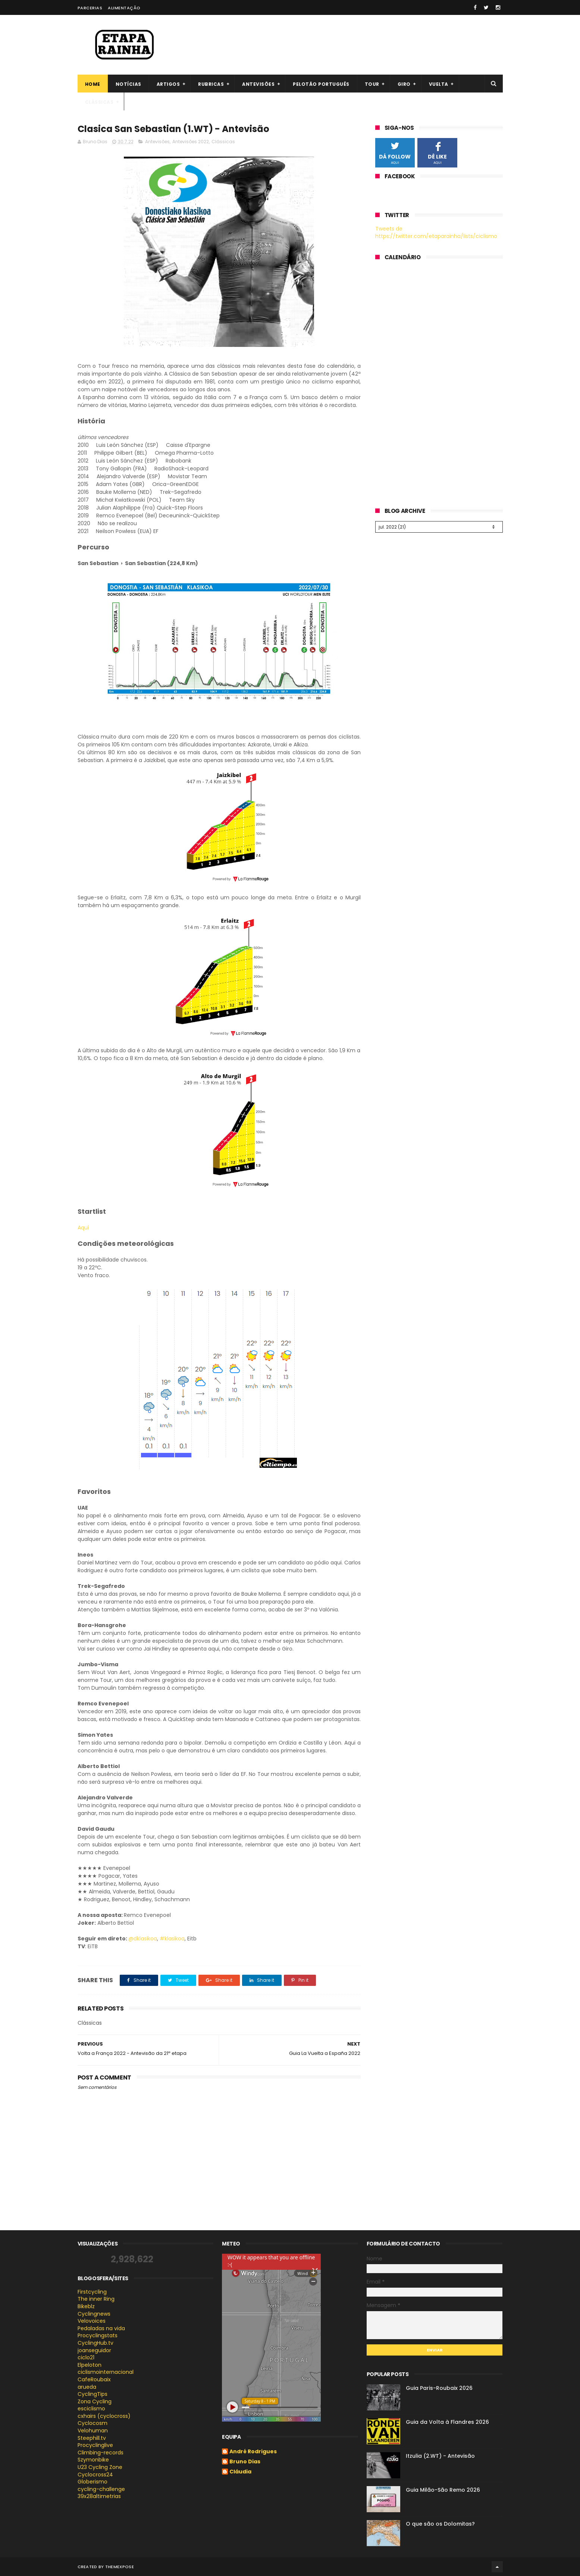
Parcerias (90, 8)
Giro (404, 84)
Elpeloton (89, 2365)
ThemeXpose (119, 2567)
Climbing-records (100, 2452)
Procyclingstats (97, 2335)
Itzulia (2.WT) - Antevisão (440, 2456)
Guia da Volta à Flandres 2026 (447, 2422)
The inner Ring (96, 2299)
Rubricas (211, 84)
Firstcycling (92, 2291)
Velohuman (93, 2430)
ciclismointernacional (106, 2372)
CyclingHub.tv (95, 2343)
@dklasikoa (142, 1938)
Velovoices (92, 2321)
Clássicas (99, 102)
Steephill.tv (92, 2438)
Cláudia (240, 2472)
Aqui (83, 1227)
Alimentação (124, 8)
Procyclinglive (95, 2445)
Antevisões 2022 (190, 141)
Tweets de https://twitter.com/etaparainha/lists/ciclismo (436, 232)
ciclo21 (86, 2357)
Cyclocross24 (95, 2474)
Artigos (168, 84)
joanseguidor (94, 2350)
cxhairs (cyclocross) (104, 2416)
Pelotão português (321, 84)
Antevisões (258, 84)
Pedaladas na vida (101, 2328)
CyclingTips (92, 2394)
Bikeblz (86, 2306)
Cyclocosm (92, 2423)
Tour (372, 84)
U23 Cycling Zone (100, 2467)
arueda (87, 2387)
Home (92, 84)
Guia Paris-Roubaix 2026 (439, 2388)
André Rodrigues (253, 2451)
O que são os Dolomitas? (440, 2524)
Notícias (128, 84)
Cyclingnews (94, 2314)
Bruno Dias (244, 2462)
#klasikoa (172, 1938)
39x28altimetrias (99, 2496)
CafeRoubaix (94, 2379)
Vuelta (438, 84)
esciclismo (91, 2408)
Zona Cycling (95, 2401)
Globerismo (92, 2481)
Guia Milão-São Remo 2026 (443, 2490)
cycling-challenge (101, 2489)
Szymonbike (93, 2459)
